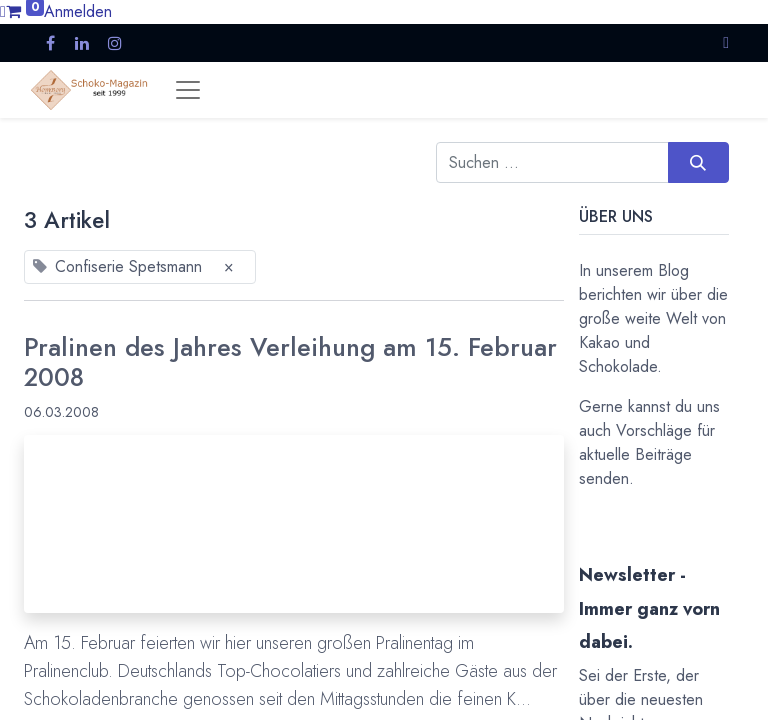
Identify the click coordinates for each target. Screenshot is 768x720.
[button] (726, 42)
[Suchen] (698, 162)
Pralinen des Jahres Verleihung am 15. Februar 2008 (290, 363)
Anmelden (78, 11)
